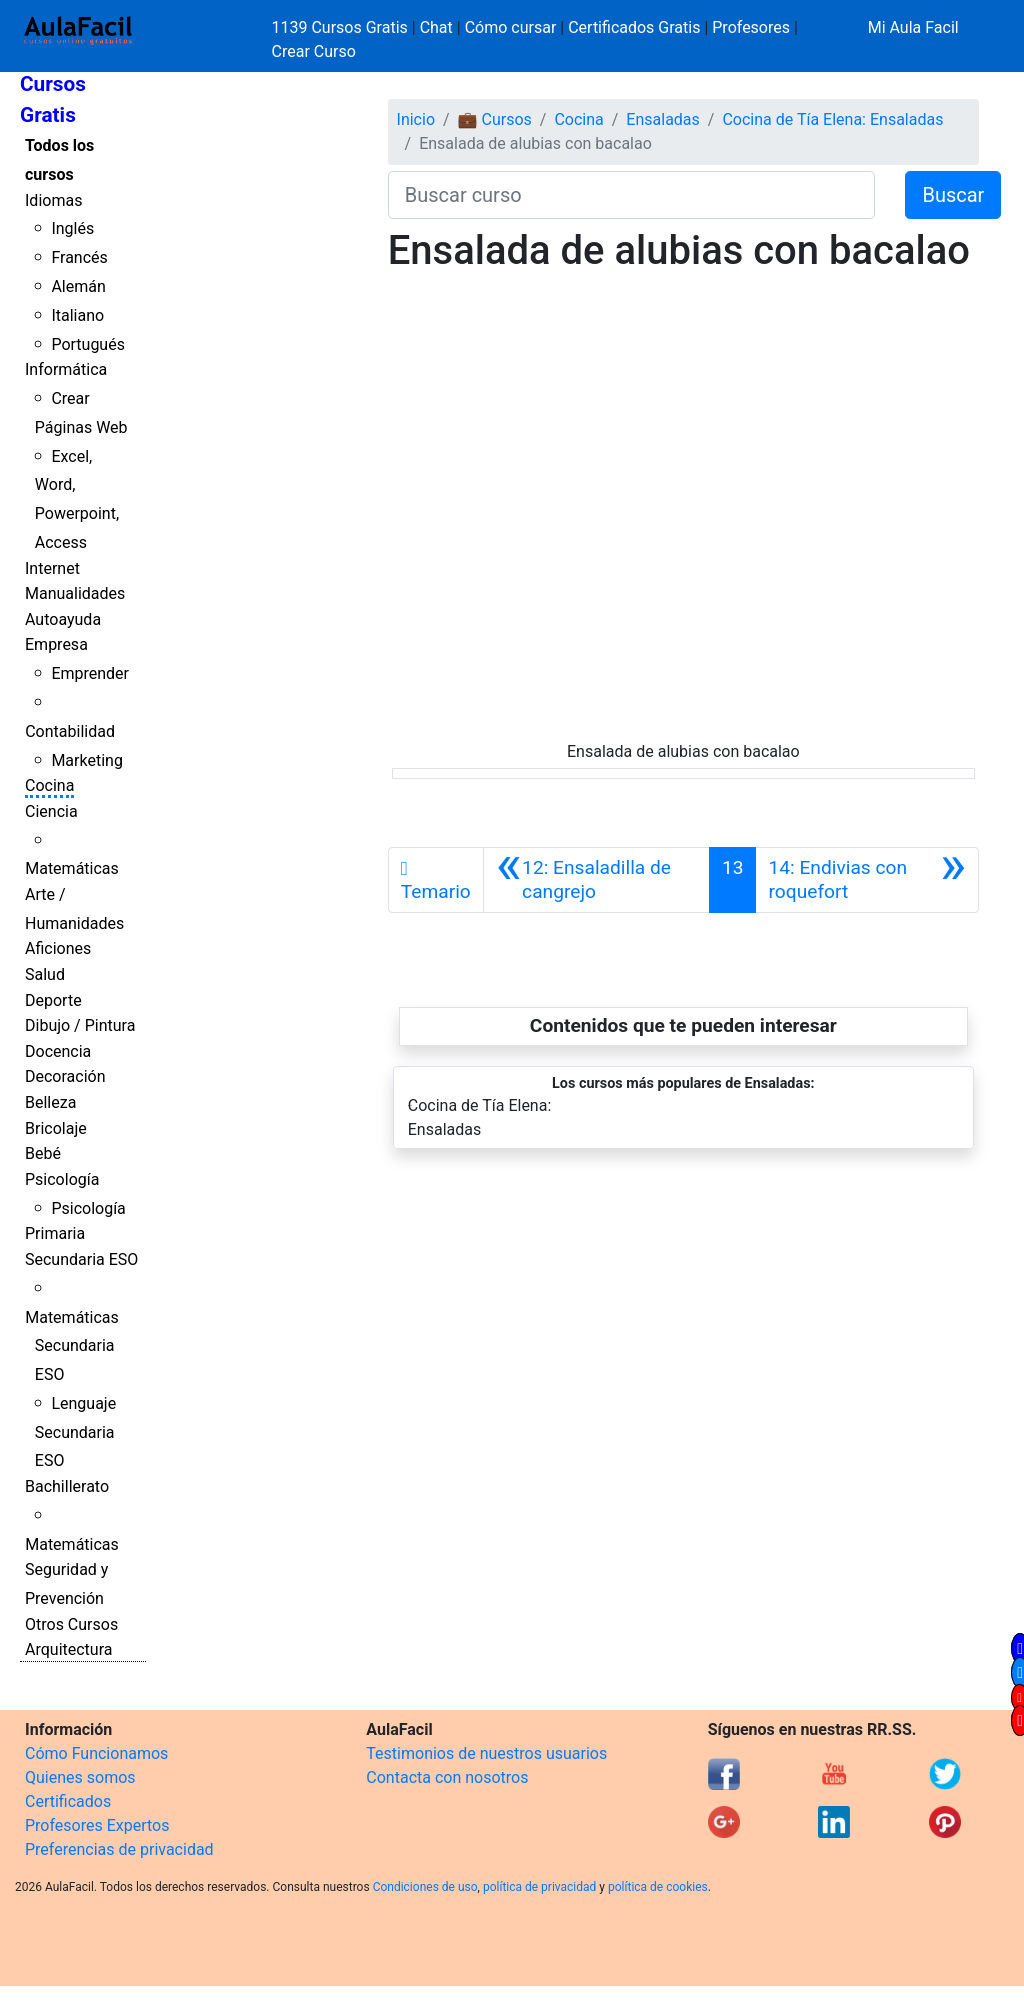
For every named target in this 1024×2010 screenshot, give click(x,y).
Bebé (43, 1153)
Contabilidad (70, 731)
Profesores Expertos (97, 1825)
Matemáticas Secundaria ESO (72, 1346)
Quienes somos (80, 1777)
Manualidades (75, 593)
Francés (79, 257)
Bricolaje (56, 1128)
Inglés (72, 228)
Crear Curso (314, 51)
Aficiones (58, 948)
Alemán (78, 286)
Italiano (77, 315)
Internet (52, 568)
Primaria (55, 1233)
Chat (436, 27)
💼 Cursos (495, 119)
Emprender (90, 673)
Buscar (953, 195)
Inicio (416, 119)
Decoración (65, 1076)
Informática (66, 369)
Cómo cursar (511, 27)
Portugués (88, 344)
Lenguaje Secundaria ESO (75, 1432)
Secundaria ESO (81, 1259)
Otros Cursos (71, 1624)
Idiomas (53, 200)
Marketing (86, 760)
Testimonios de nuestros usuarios (486, 1753)
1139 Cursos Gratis (342, 27)
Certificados (68, 1801)
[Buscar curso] (632, 195)
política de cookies (658, 1887)
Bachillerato (67, 1486)
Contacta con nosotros (447, 1777)
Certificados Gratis (634, 27)
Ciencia (51, 811)
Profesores (751, 27)
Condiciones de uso (425, 1887)
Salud (45, 974)
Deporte (53, 1000)
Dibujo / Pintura (80, 1025)
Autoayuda (63, 619)
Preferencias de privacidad (119, 1849)
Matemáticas (72, 868)
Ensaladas (662, 119)
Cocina (49, 785)
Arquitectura (68, 1649)
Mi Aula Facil (913, 27)
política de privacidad (539, 1887)
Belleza (50, 1102)
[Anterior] (596, 880)
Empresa (56, 644)
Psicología (62, 1179)
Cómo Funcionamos (96, 1753)
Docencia (58, 1051)
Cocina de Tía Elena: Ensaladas (832, 119)
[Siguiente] (866, 880)
